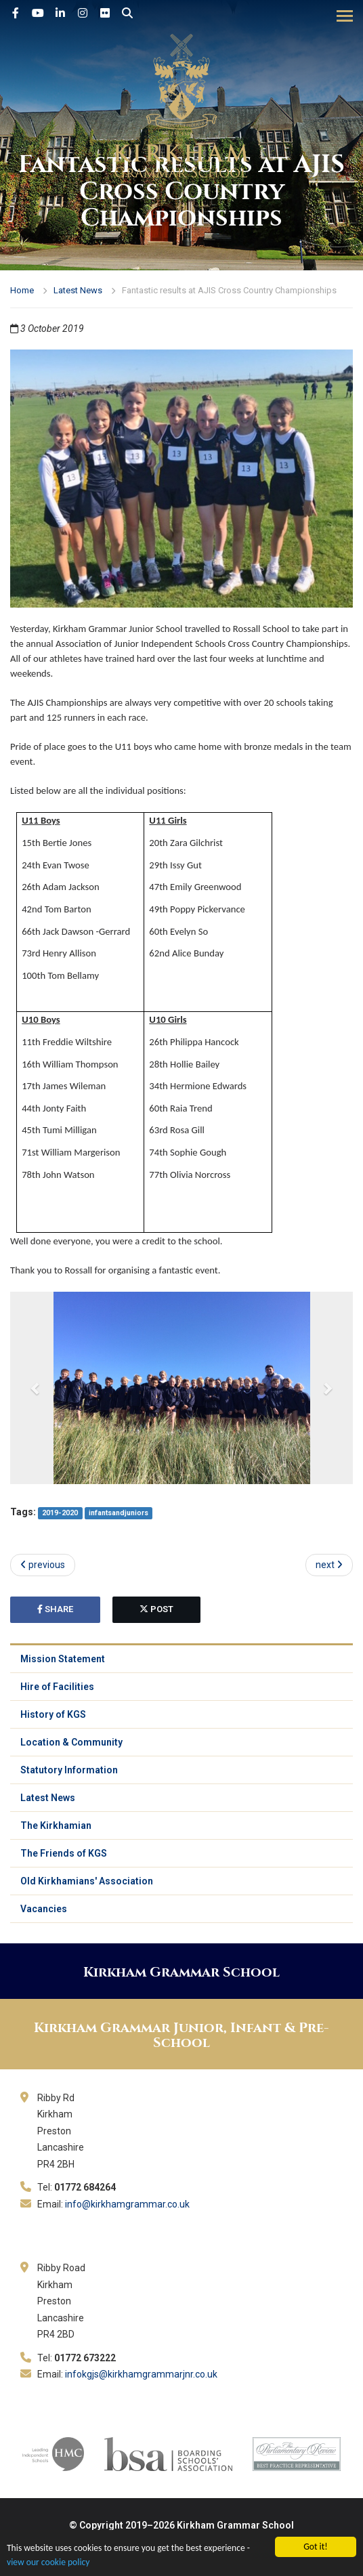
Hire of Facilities (57, 1686)
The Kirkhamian (55, 1825)
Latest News (78, 290)
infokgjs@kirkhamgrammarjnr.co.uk (141, 2374)
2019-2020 (60, 1512)
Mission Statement (62, 1658)
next (329, 1564)
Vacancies (43, 1908)
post (156, 1609)
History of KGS (53, 1714)
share (55, 1609)
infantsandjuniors (118, 1512)
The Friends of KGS (63, 1853)
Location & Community (71, 1742)
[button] (36, 1388)
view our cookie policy (48, 2562)
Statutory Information (69, 1770)
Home (22, 290)
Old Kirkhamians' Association (86, 1881)
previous (42, 1564)
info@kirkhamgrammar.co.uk (127, 2204)
